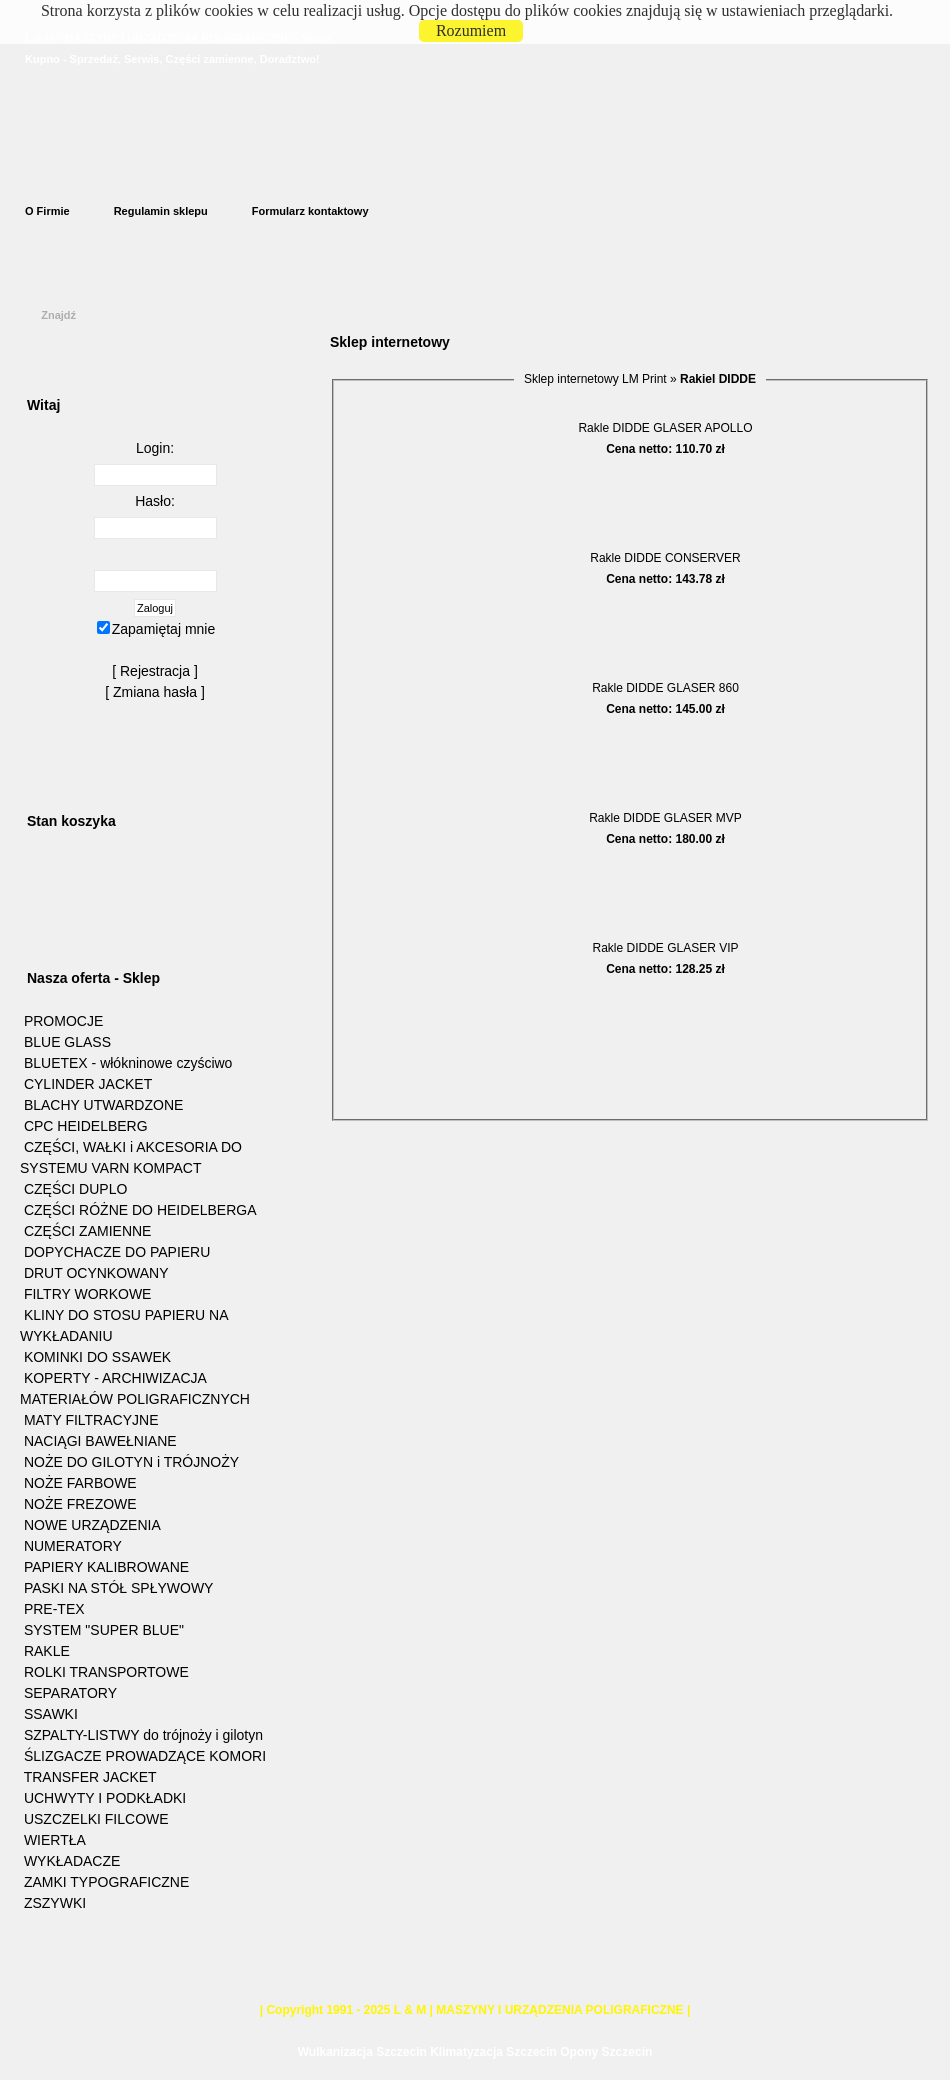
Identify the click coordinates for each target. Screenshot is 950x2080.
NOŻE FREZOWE (80, 1504)
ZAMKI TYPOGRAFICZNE (106, 1882)
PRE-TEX (54, 1609)
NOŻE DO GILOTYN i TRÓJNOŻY (131, 1462)
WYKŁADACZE (72, 1861)
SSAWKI (51, 1714)
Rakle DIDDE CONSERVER (665, 558)
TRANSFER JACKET (90, 1777)
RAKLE (47, 1651)
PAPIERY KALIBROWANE (106, 1567)
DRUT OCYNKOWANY (96, 1273)
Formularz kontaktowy (310, 211)
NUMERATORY (73, 1546)
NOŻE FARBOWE (80, 1483)
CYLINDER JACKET (88, 1084)
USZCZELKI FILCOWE (96, 1819)
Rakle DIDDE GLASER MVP (665, 818)
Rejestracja (155, 671)
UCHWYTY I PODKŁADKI (105, 1798)
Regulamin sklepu (161, 211)
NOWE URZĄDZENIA (92, 1525)
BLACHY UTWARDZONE (103, 1105)
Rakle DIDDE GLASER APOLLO (665, 428)
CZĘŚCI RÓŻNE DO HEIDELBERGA (140, 1210)
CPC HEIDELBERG (86, 1126)
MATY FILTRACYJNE (91, 1420)
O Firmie (47, 211)
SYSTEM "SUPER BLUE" (104, 1630)
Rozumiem (471, 30)
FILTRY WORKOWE (88, 1294)
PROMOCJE (63, 1021)
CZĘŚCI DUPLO (75, 1189)
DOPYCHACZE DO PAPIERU (117, 1252)
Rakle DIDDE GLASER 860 (665, 688)
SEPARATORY (70, 1693)
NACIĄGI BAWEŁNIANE (100, 1441)
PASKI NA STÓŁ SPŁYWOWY (119, 1588)
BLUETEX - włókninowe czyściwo (128, 1063)
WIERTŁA (55, 1840)
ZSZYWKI (55, 1903)
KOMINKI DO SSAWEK (97, 1357)
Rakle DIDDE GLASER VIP (665, 948)
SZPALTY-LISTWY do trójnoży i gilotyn (143, 1735)
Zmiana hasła (155, 692)
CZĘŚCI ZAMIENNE (88, 1231)
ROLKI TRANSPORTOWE (106, 1672)
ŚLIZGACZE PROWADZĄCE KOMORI (145, 1756)
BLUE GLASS (67, 1042)
